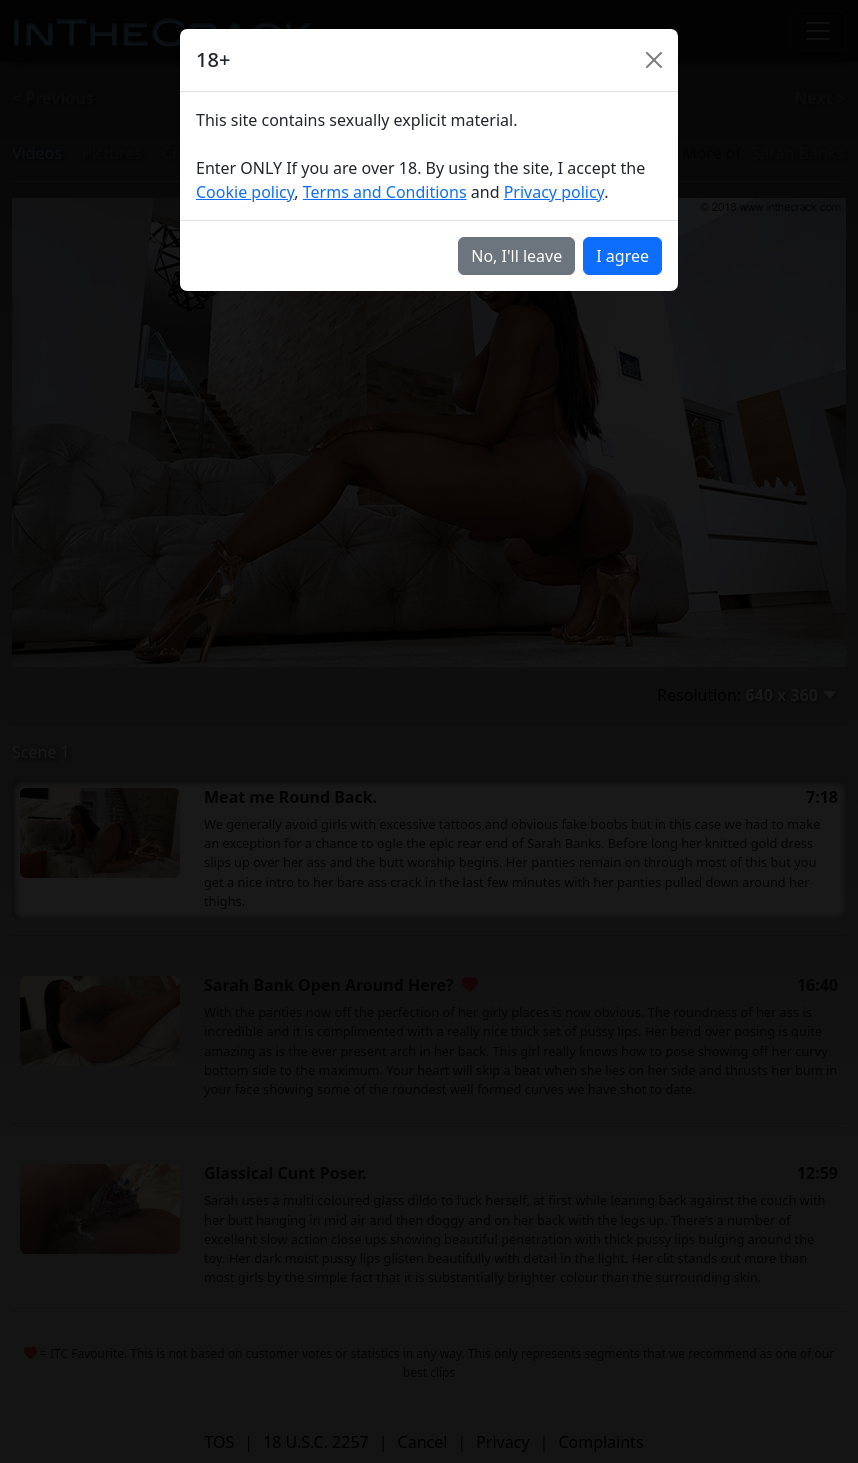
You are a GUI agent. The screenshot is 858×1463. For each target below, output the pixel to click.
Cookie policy (245, 192)
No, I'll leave (516, 256)
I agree (622, 256)
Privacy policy (554, 192)
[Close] (654, 60)
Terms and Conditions (385, 192)
